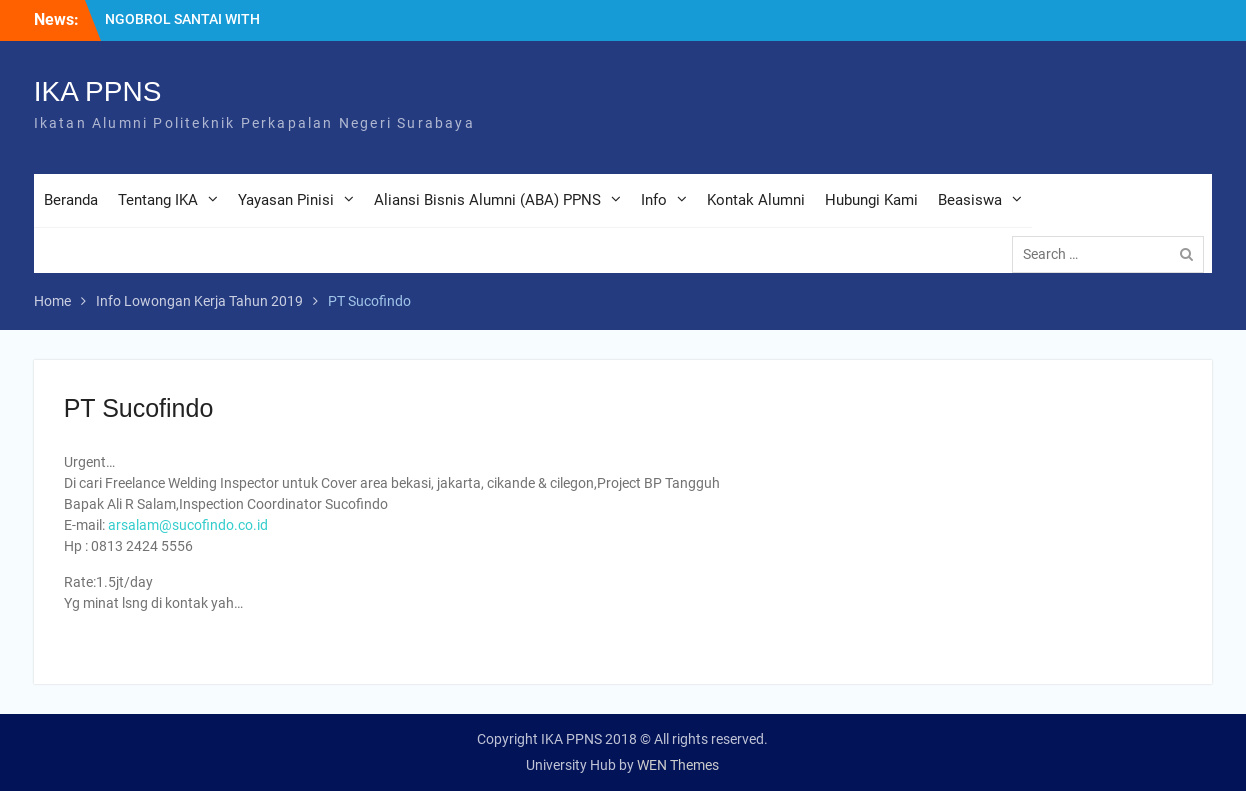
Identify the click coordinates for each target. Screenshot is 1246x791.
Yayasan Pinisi (286, 200)
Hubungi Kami (871, 200)
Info (654, 200)
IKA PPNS (98, 91)
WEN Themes (678, 765)
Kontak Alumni (756, 200)
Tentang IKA (158, 200)
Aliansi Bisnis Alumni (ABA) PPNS (487, 200)
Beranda (71, 200)
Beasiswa (970, 200)
